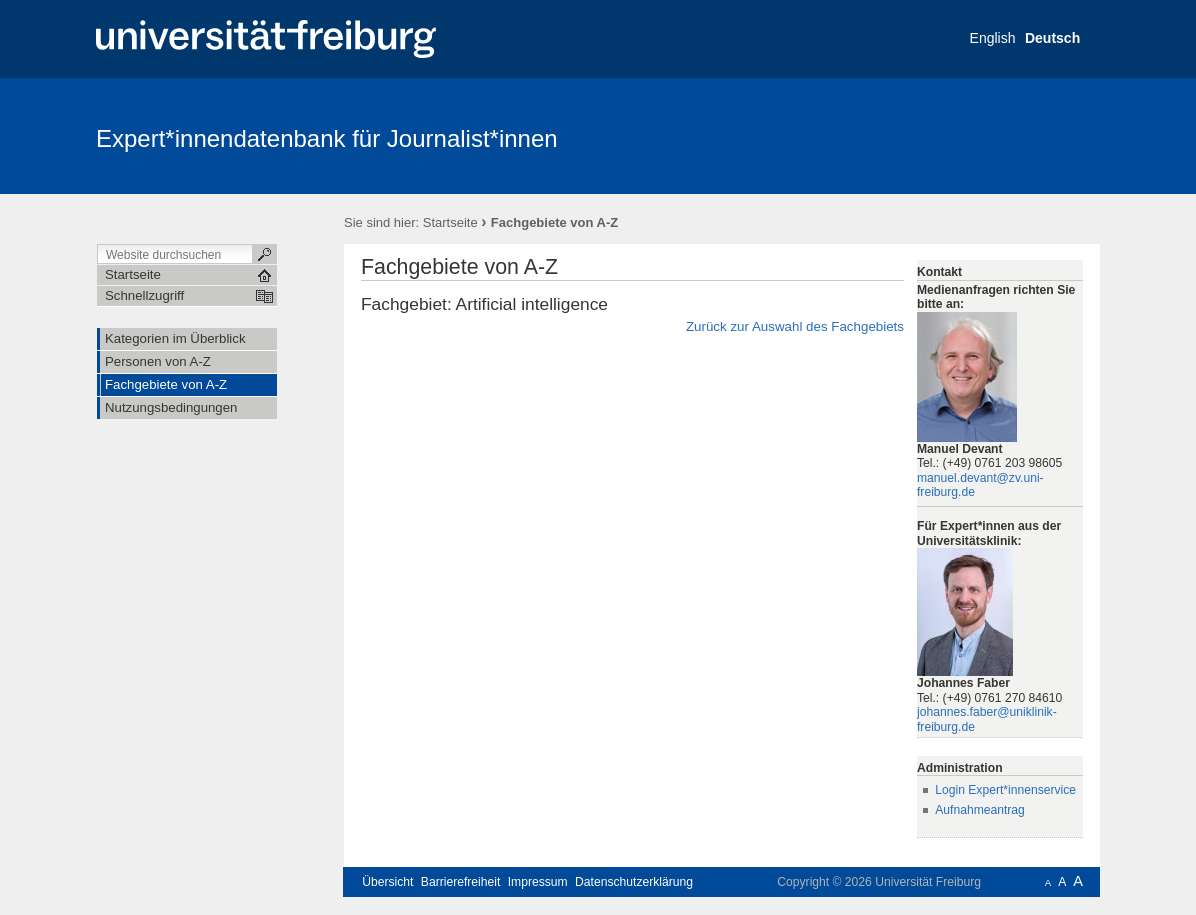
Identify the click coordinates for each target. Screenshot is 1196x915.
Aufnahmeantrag (980, 810)
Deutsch (1052, 38)
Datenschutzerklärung (634, 882)
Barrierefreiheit (461, 882)
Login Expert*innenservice (1005, 790)
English (993, 38)
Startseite (450, 222)
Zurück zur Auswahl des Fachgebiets (795, 326)
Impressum (538, 882)
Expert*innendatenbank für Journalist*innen (327, 138)
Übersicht (387, 882)
